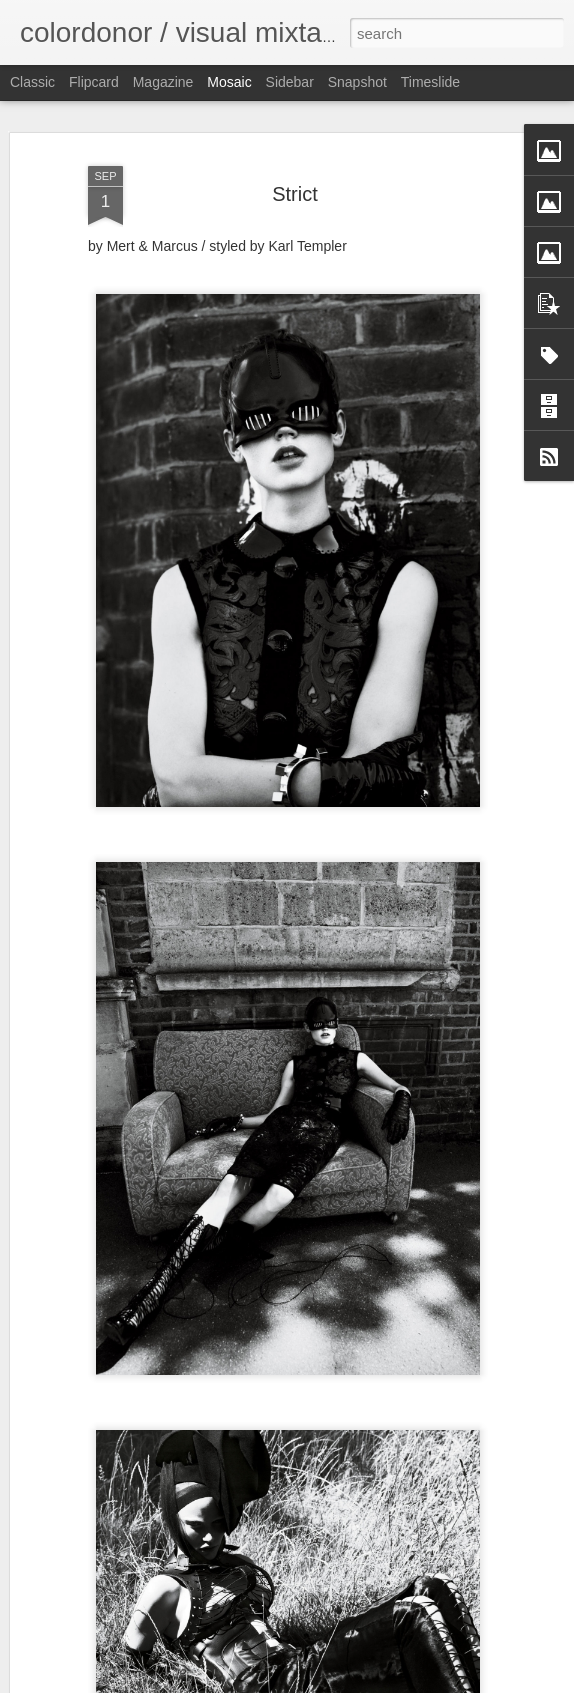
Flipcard (94, 82)
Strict (295, 168)
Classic (32, 82)
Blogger (349, 1682)
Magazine (163, 82)
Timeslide (430, 82)
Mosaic (229, 82)
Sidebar (290, 82)
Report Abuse (408, 1682)
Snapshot (357, 82)
